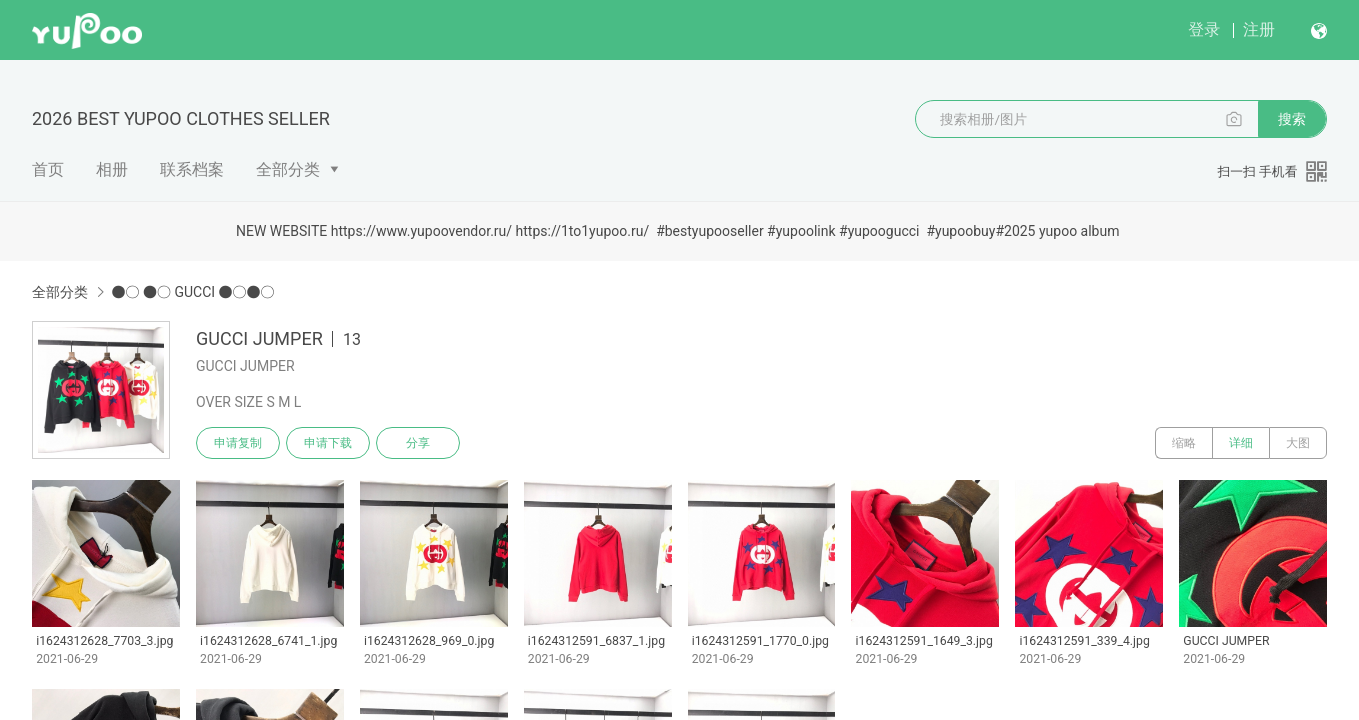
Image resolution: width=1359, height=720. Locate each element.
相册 (112, 169)
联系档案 (192, 169)
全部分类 (288, 169)
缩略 (1184, 443)
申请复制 (238, 443)
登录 (1204, 29)
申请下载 (328, 443)
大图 (1298, 443)
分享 (418, 443)
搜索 (1292, 119)
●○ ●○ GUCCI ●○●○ (192, 292)
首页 (48, 169)
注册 (1259, 29)
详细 (1241, 443)
